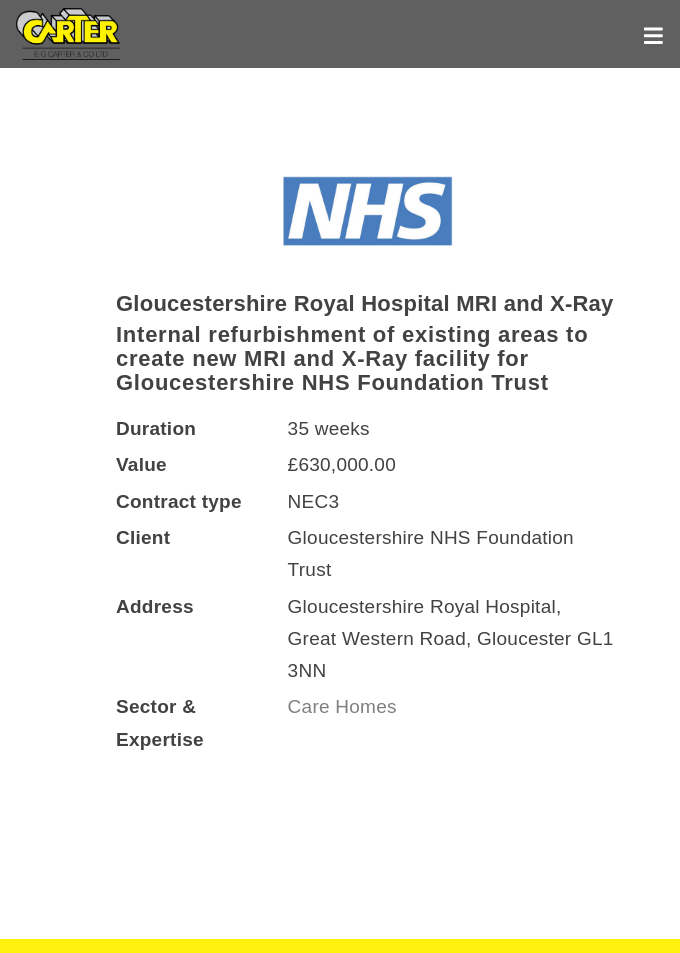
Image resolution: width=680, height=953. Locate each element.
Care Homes (345, 706)
